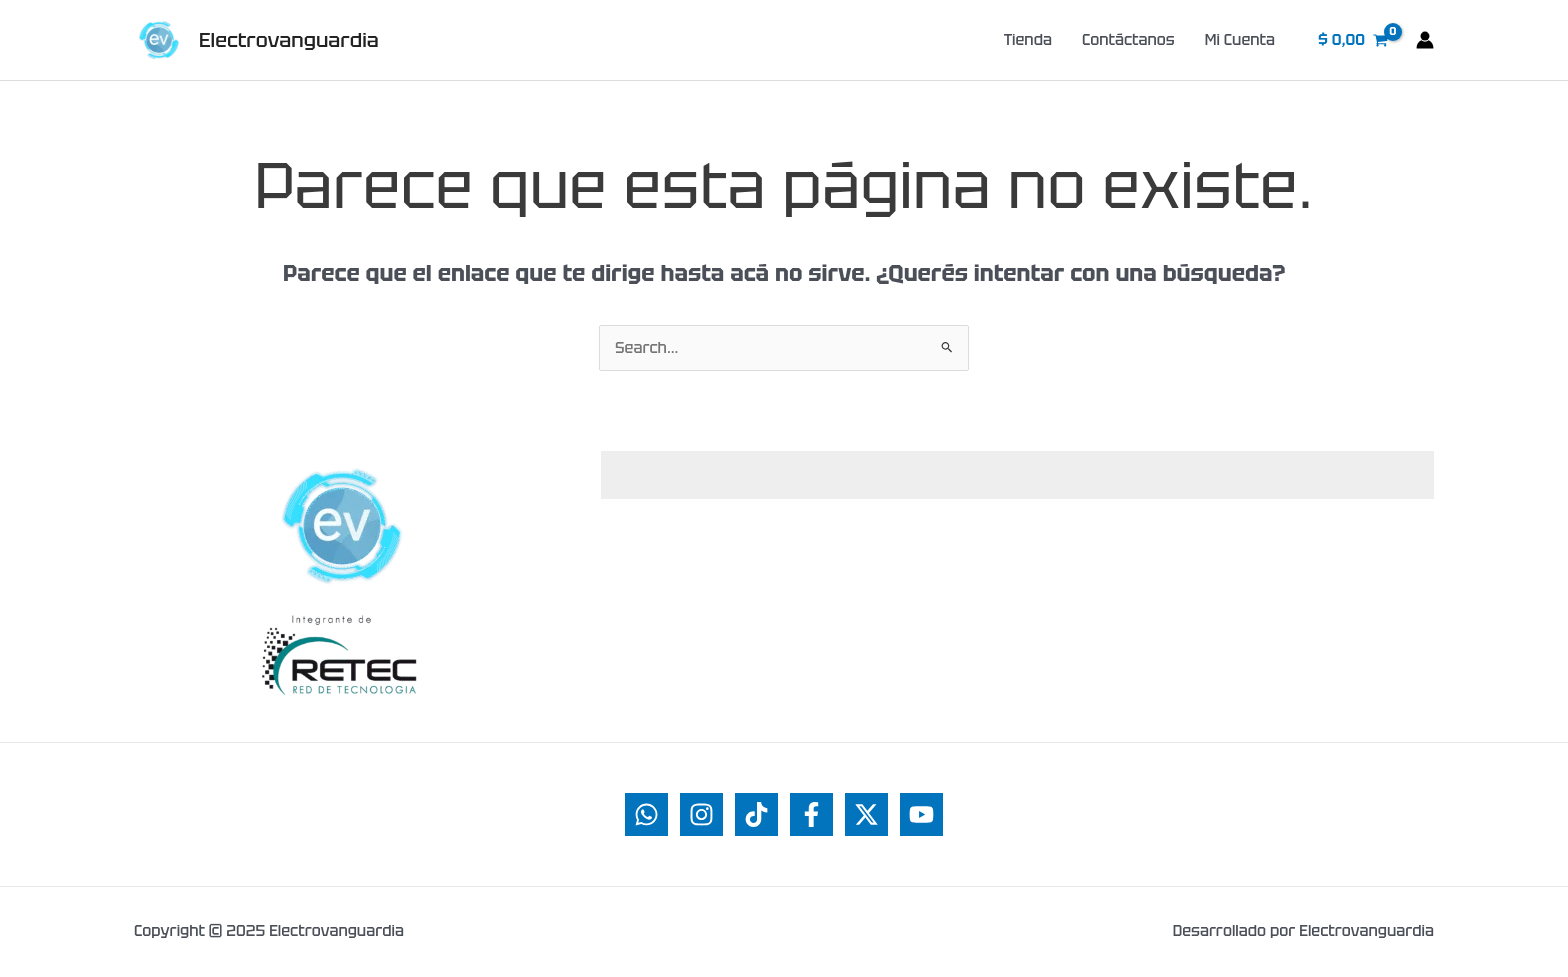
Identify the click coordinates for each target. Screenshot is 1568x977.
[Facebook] (811, 814)
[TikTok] (756, 814)
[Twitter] (866, 814)
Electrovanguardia (289, 40)
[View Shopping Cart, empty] (1353, 40)
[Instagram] (701, 814)
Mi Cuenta (1240, 40)
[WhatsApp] (646, 814)
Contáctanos (1128, 40)
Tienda (1028, 40)
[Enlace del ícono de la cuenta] (1425, 40)
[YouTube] (921, 814)
